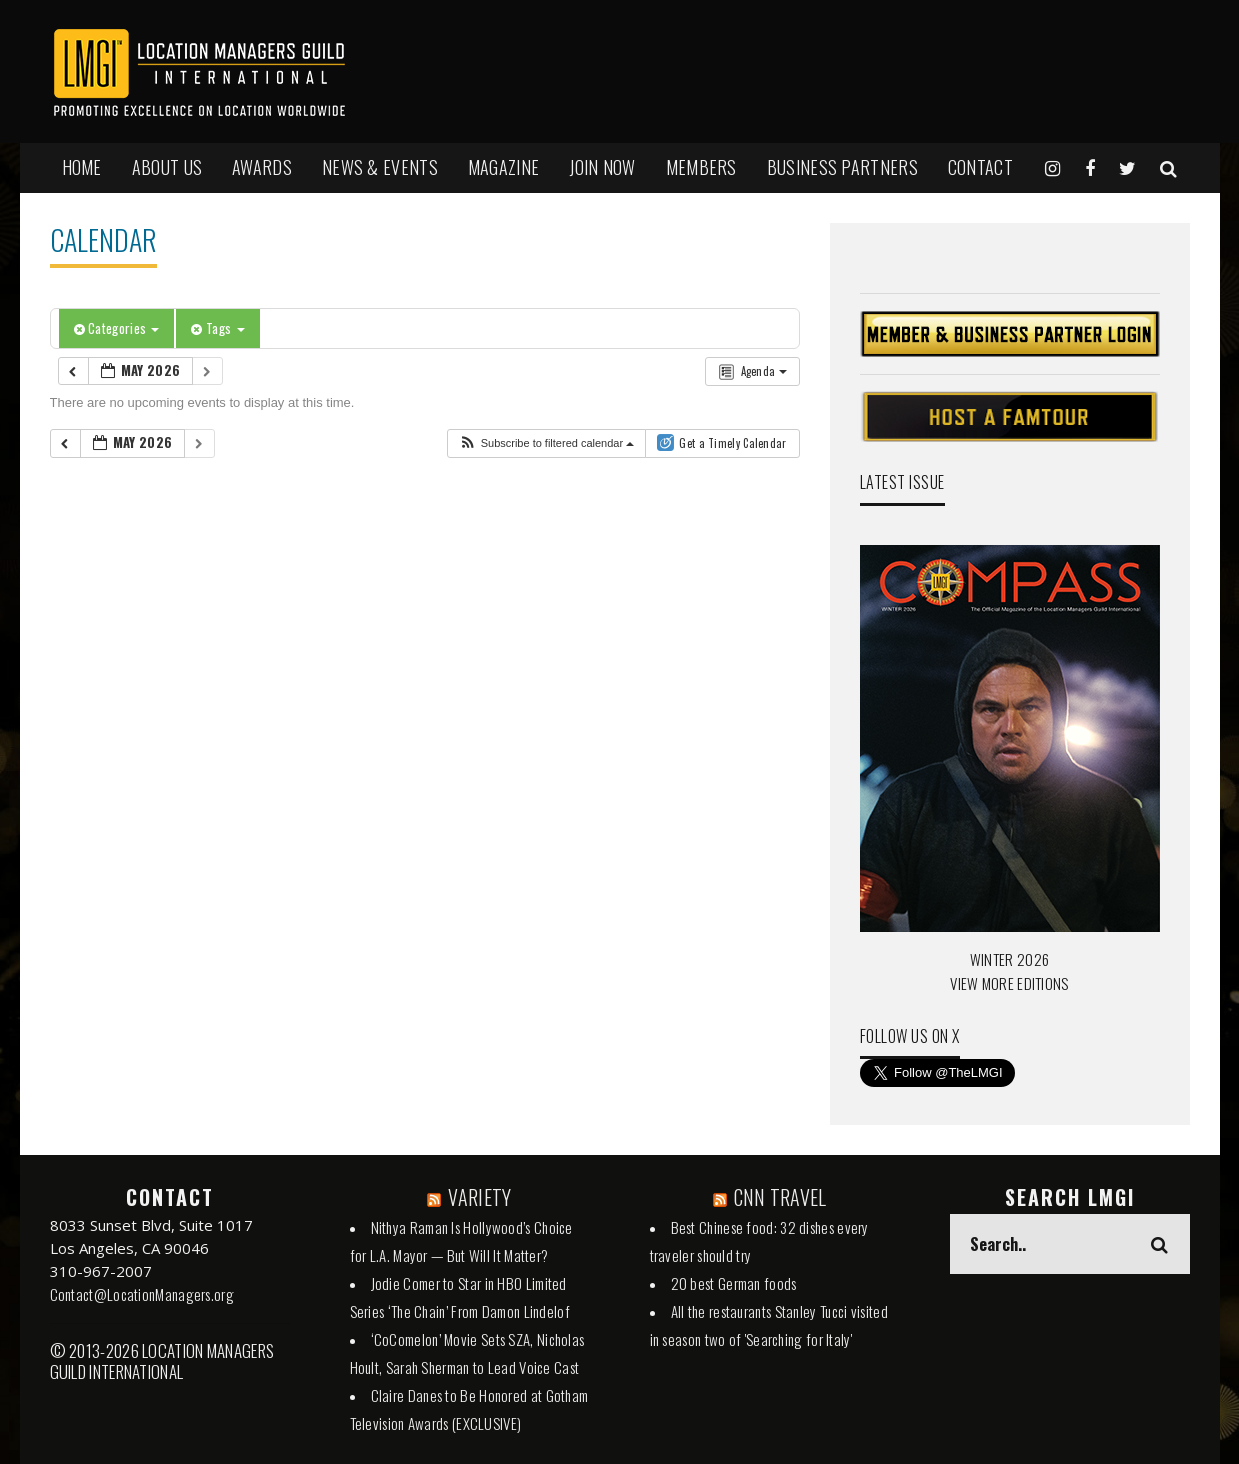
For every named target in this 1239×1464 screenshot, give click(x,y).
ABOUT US (167, 167)
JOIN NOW (602, 167)
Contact (980, 167)
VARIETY (479, 1197)
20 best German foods (734, 1283)
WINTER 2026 (1009, 959)
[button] (546, 443)
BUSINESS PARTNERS (842, 167)
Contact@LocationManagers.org (142, 1294)
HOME (82, 167)
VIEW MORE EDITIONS (1009, 983)
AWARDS (262, 167)
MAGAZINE (503, 167)
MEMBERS (701, 167)
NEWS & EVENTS (380, 167)
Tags (217, 328)
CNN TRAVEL (780, 1197)
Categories (117, 328)
